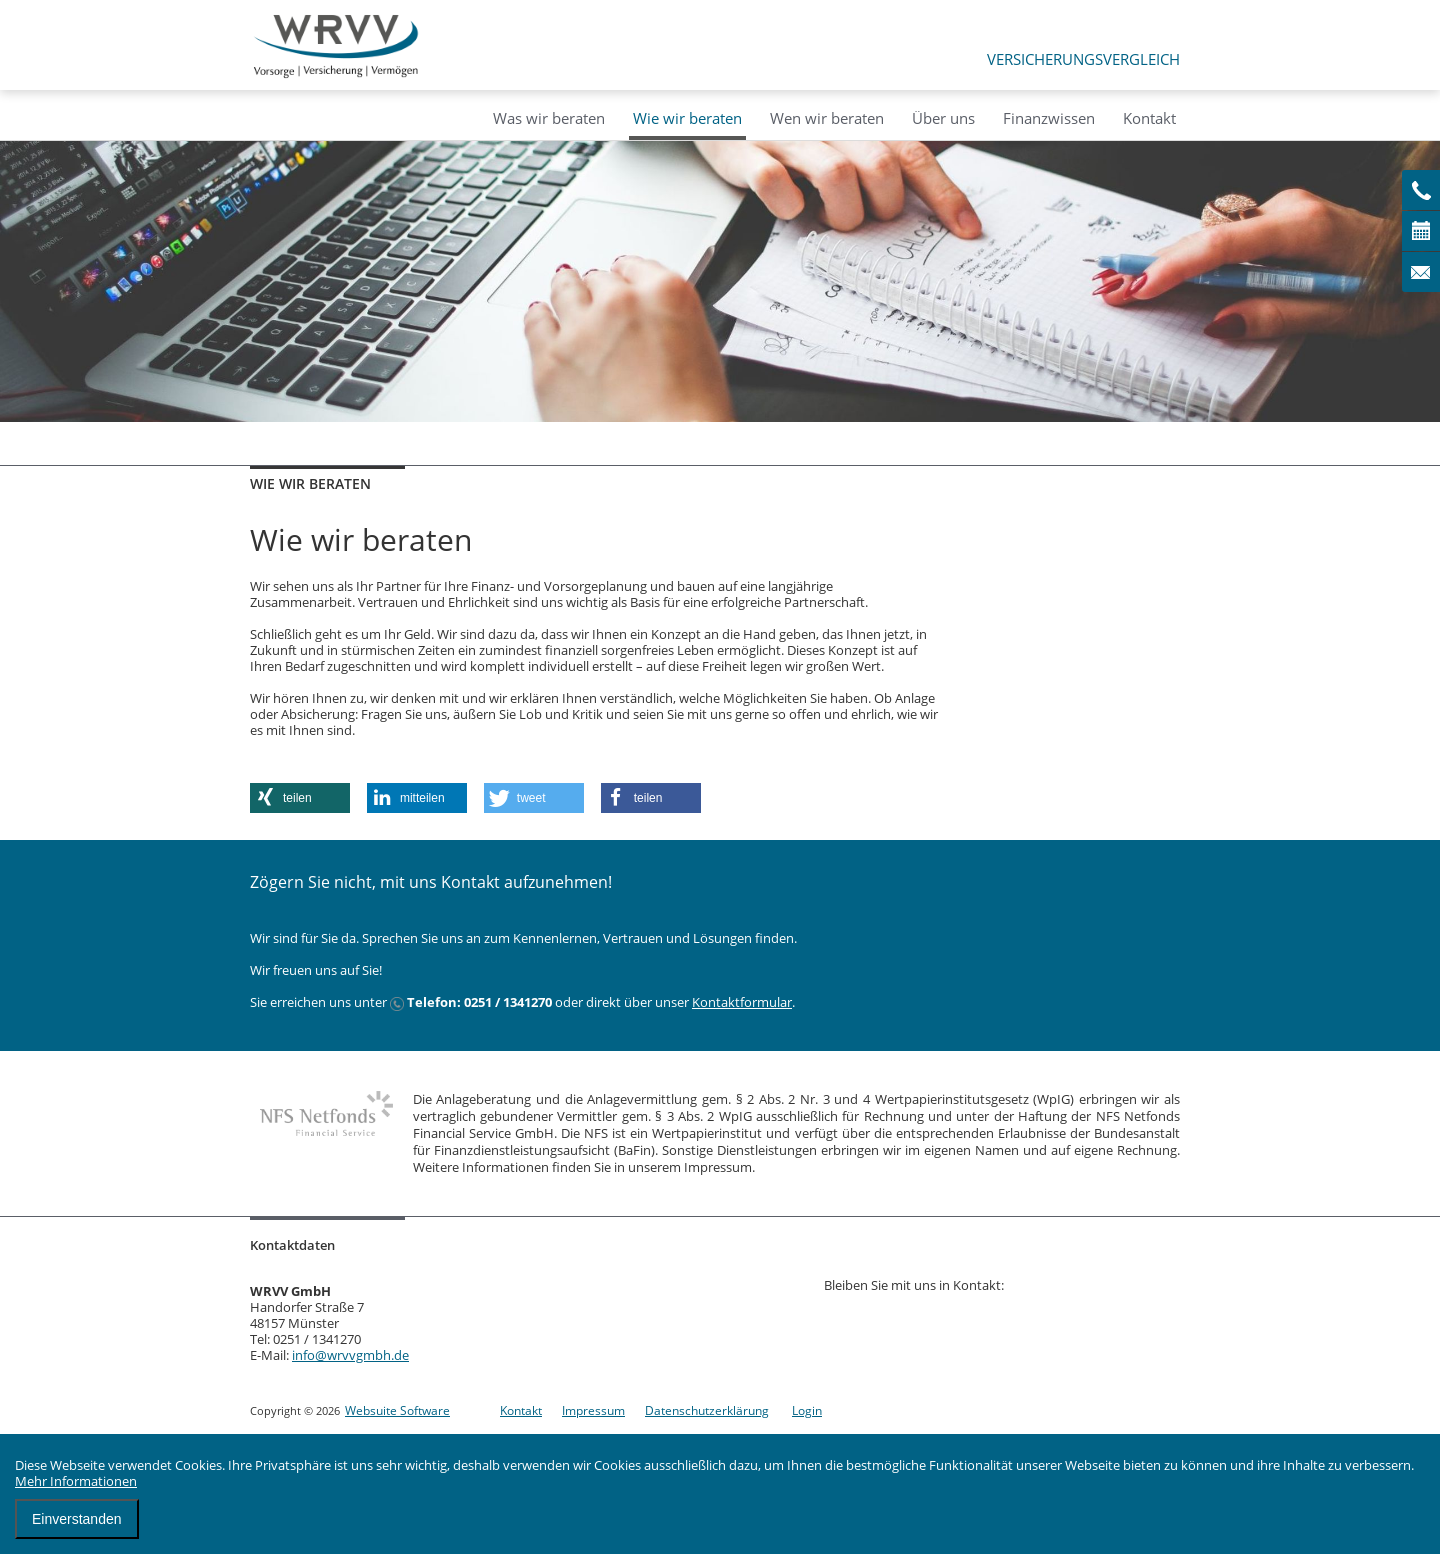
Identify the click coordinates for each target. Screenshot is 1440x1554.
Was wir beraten (549, 118)
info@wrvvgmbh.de (350, 1355)
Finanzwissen (1049, 118)
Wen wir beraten (827, 118)
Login (807, 1410)
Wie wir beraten (687, 118)
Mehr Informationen (76, 1481)
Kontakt (1149, 118)
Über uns (943, 118)
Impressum (593, 1410)
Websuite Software (397, 1410)
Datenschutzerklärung (707, 1410)
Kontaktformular (742, 1002)
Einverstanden (77, 1519)
